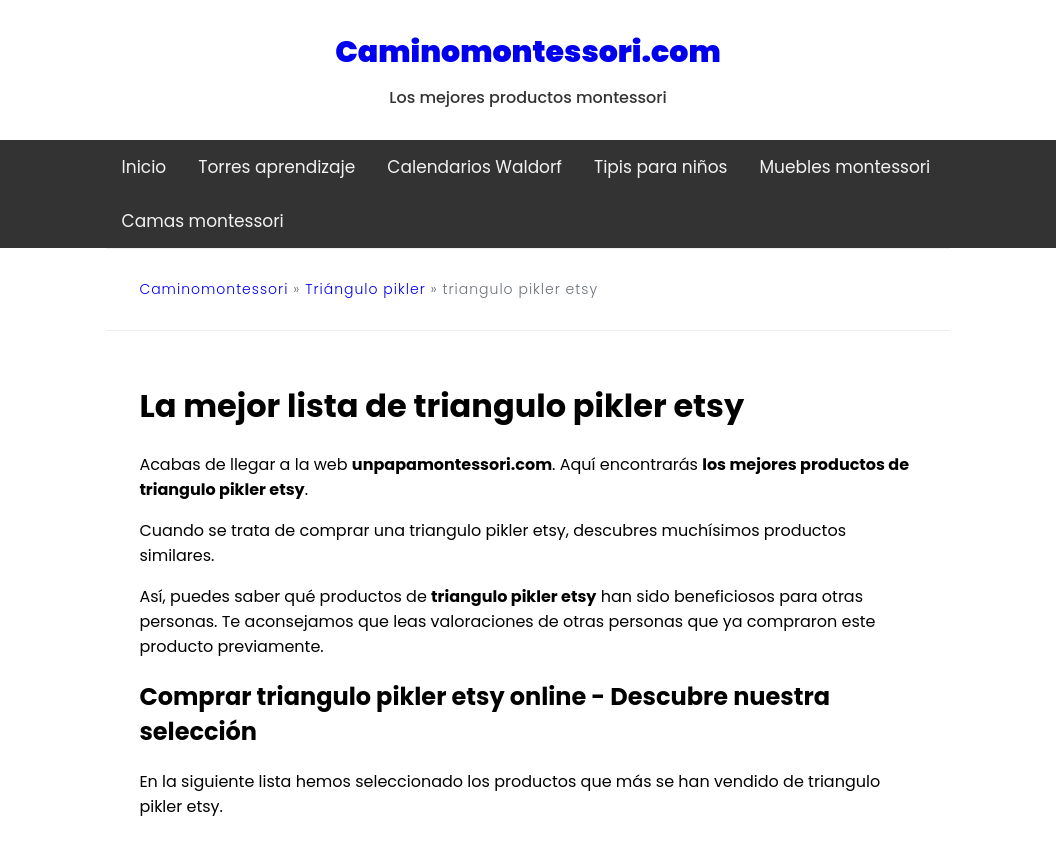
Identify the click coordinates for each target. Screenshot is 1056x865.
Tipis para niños (661, 167)
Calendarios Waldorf (474, 167)
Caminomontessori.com (527, 52)
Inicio (144, 167)
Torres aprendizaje (276, 167)
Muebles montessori (844, 167)
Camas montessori (203, 221)
